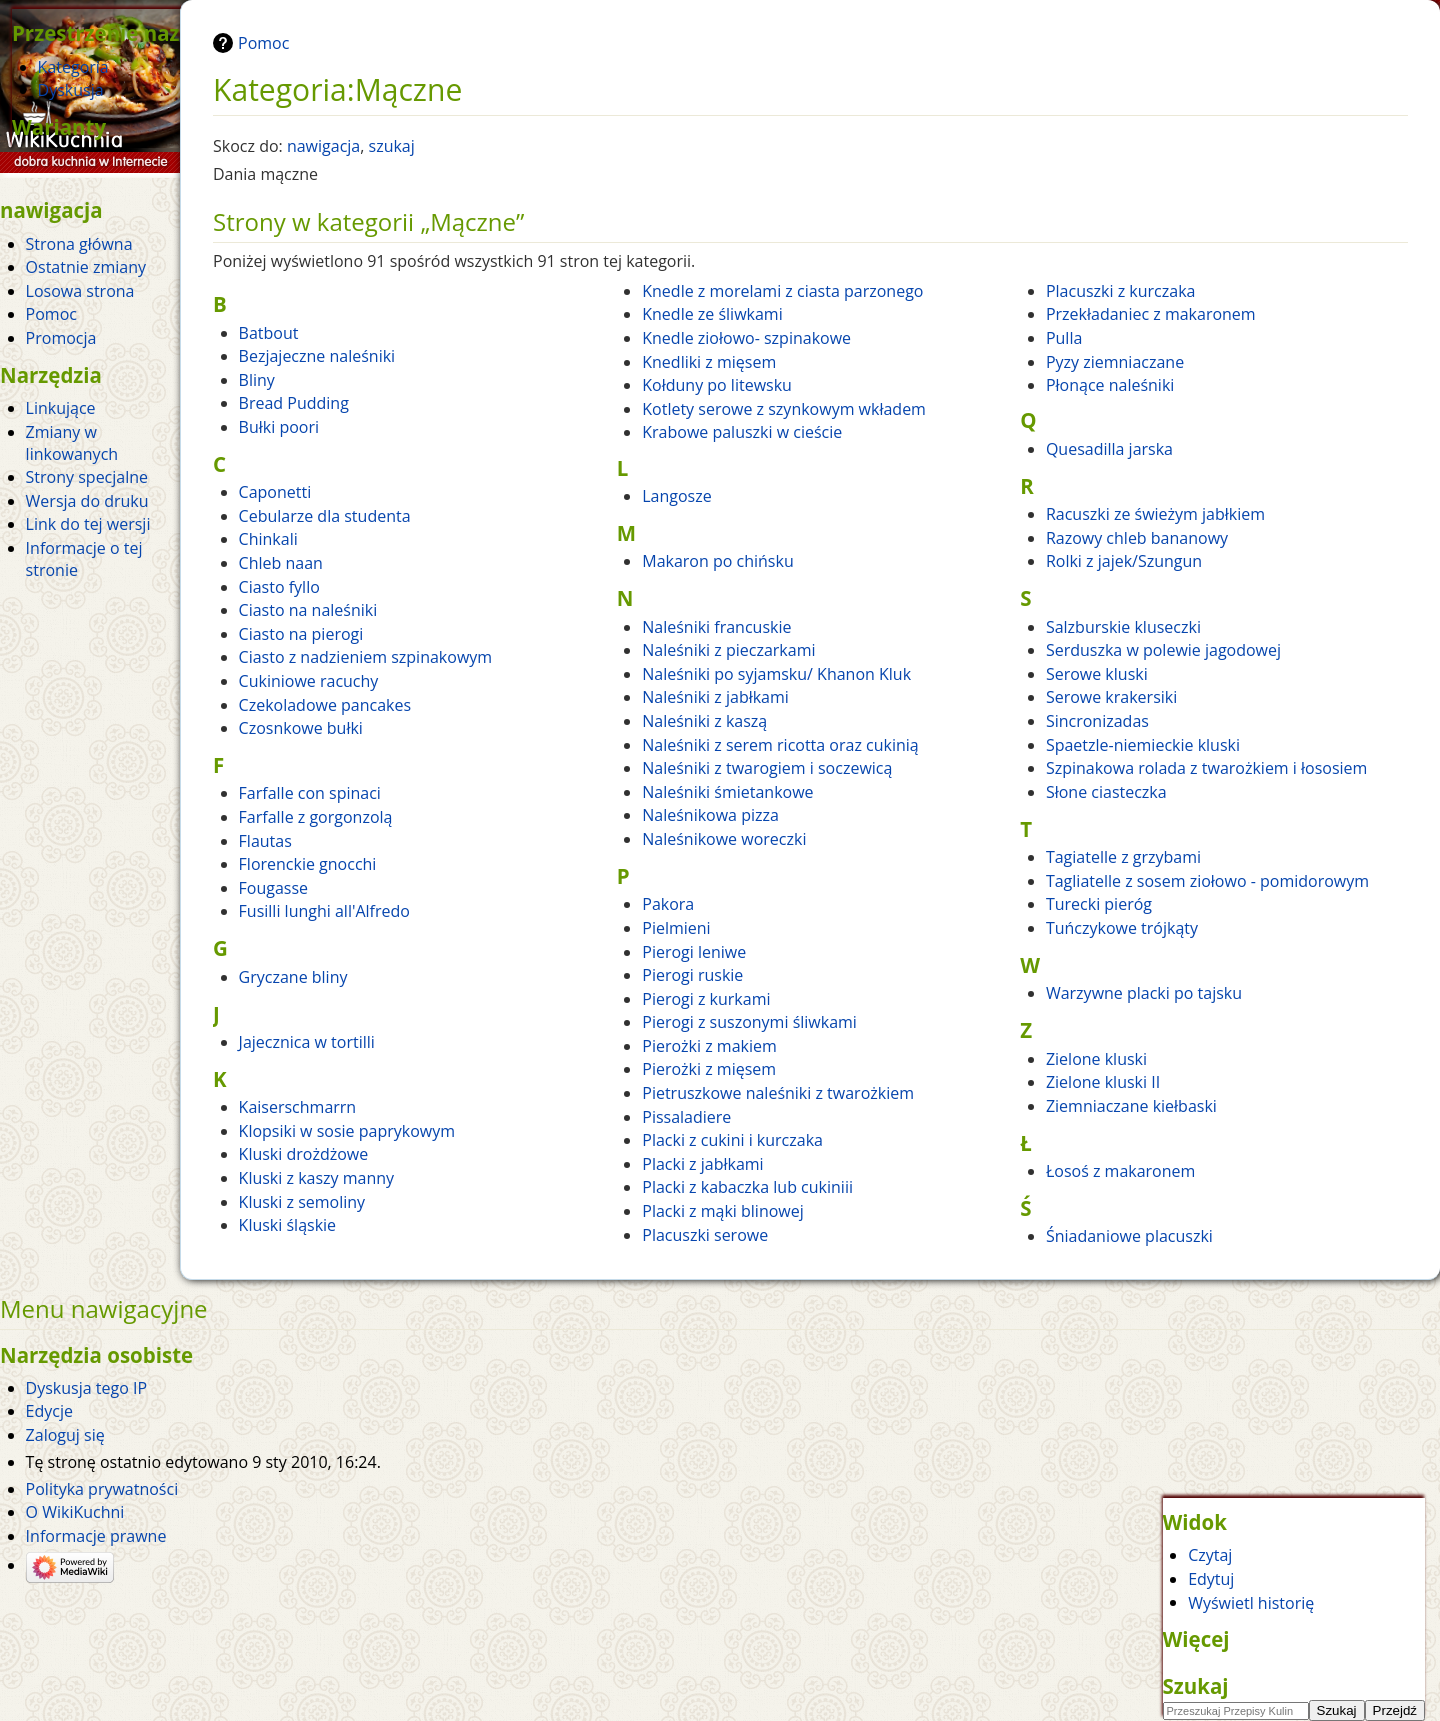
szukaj (392, 146)
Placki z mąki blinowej (723, 1211)
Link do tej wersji (88, 524)
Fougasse (274, 888)
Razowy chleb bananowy (1137, 538)
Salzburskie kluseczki (1123, 627)
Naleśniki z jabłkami (715, 697)
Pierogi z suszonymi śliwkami (749, 1022)
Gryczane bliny (293, 977)
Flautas (265, 841)
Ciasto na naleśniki (308, 610)
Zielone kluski (1096, 1059)
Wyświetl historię (1251, 1602)
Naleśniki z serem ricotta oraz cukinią (780, 745)
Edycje (49, 1411)
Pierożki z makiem (709, 1046)
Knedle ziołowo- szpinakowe (746, 338)
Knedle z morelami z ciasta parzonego (782, 291)
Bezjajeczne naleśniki (317, 356)
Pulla (1064, 338)
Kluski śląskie (287, 1225)
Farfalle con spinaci (310, 793)
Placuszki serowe (705, 1235)
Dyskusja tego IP (86, 1388)
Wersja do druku (87, 501)
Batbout (269, 333)
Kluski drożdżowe (304, 1154)
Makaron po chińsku (717, 561)
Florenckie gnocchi (308, 864)
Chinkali (268, 539)
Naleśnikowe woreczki (724, 839)
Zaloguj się (65, 1435)
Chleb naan (281, 563)
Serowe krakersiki (1111, 697)
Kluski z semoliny (302, 1202)
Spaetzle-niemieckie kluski (1143, 745)
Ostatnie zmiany (86, 267)
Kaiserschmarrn (298, 1107)
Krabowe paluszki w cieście (742, 432)
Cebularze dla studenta (325, 516)
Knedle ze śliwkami (712, 314)
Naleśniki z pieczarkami (728, 650)
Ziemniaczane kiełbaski (1131, 1106)
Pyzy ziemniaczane (1115, 362)
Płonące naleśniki (1110, 385)
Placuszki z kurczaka (1121, 291)
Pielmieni (676, 928)
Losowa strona (80, 291)
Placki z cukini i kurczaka (732, 1140)
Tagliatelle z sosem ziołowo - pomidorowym (1207, 881)
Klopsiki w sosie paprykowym (347, 1131)
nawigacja (323, 146)
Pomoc (263, 43)
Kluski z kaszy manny (316, 1178)
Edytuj (1211, 1579)
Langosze (676, 496)
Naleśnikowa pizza (710, 815)
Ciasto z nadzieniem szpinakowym (366, 657)
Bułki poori (279, 427)
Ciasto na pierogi (301, 634)
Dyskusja (71, 90)
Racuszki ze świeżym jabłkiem (1155, 514)
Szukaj (1196, 1686)
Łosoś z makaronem (1120, 1171)
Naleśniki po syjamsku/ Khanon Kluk (776, 674)
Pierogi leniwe (694, 952)
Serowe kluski (1097, 674)
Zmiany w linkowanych (72, 443)
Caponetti (275, 492)
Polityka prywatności (102, 1489)
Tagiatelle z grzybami (1123, 857)
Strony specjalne (87, 477)
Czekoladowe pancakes (325, 705)
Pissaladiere (686, 1117)
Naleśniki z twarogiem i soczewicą (767, 768)
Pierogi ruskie (692, 975)
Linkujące (61, 408)
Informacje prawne (96, 1536)
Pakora (668, 904)
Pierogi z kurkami (706, 999)
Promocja (61, 338)
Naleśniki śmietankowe (727, 792)
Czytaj (1210, 1555)
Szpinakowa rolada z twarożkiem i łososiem (1207, 768)
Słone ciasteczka (1106, 792)
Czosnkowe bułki (301, 728)
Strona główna (79, 244)
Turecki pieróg (1099, 904)
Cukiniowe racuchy (309, 681)
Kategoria (73, 67)
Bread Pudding (294, 403)
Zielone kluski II (1103, 1082)
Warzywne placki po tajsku (1144, 993)
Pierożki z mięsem (709, 1069)
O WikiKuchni (75, 1512)
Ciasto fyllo (279, 587)
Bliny (257, 380)
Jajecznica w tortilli (307, 1042)
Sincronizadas (1097, 721)
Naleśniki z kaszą (704, 721)
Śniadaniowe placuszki (1129, 1236)
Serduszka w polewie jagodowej (1163, 650)
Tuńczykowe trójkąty (1122, 928)
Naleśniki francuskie (716, 627)
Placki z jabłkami (702, 1164)
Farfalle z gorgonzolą (316, 817)
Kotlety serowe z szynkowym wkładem (784, 409)
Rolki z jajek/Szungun (1124, 561)
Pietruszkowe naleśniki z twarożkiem (778, 1093)
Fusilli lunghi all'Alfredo (324, 911)
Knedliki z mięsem (709, 362)
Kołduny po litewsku (717, 385)
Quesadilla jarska (1109, 449)
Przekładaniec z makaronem (1151, 314)
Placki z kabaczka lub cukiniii (747, 1187)
